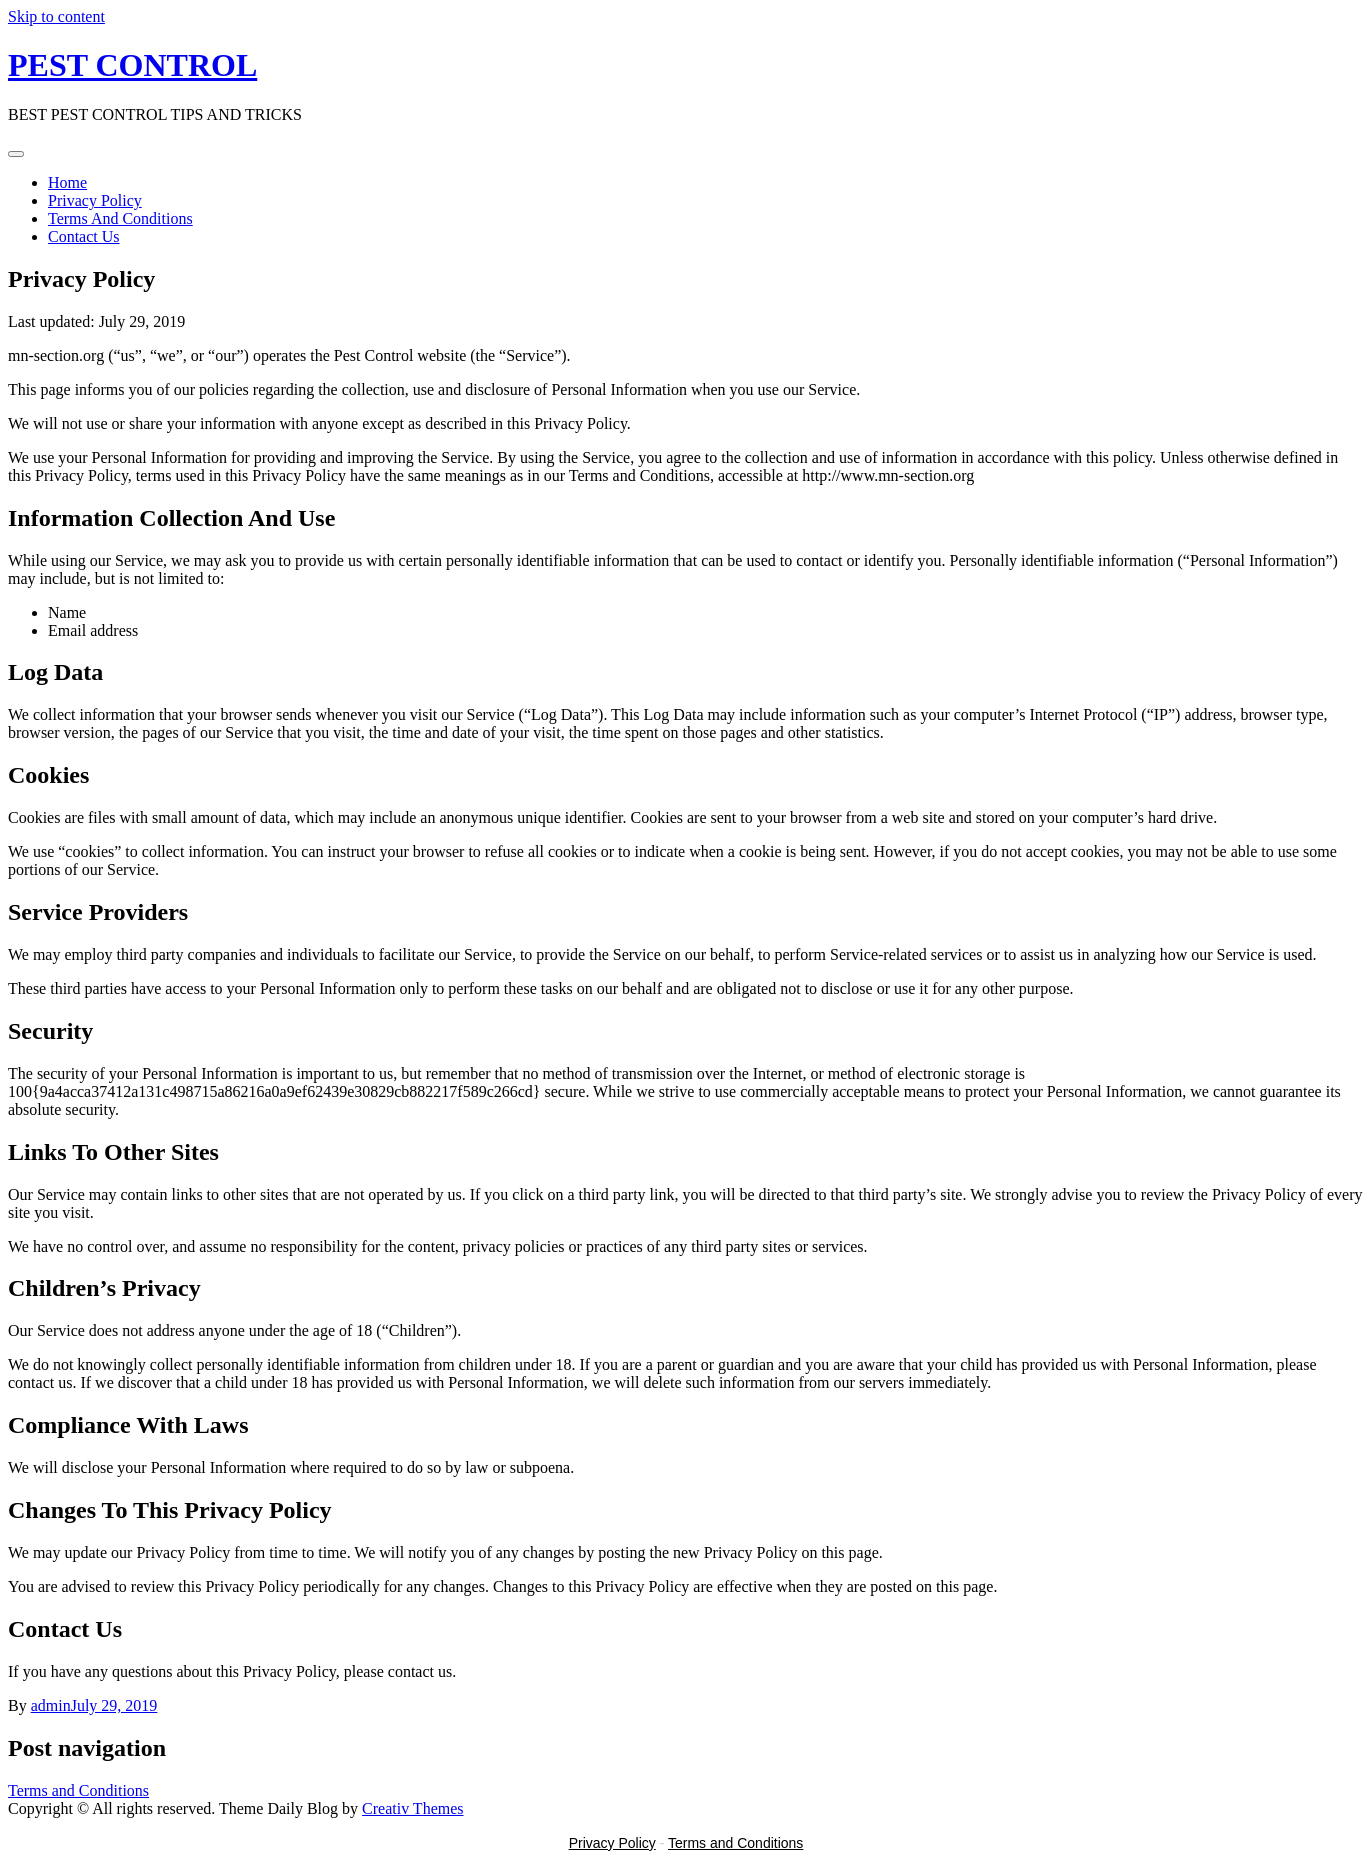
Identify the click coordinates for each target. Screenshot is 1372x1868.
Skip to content (56, 16)
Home (67, 182)
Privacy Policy (95, 200)
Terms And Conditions (120, 218)
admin (51, 1705)
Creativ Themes (412, 1808)
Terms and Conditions (78, 1790)
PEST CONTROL (132, 65)
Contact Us (84, 236)
